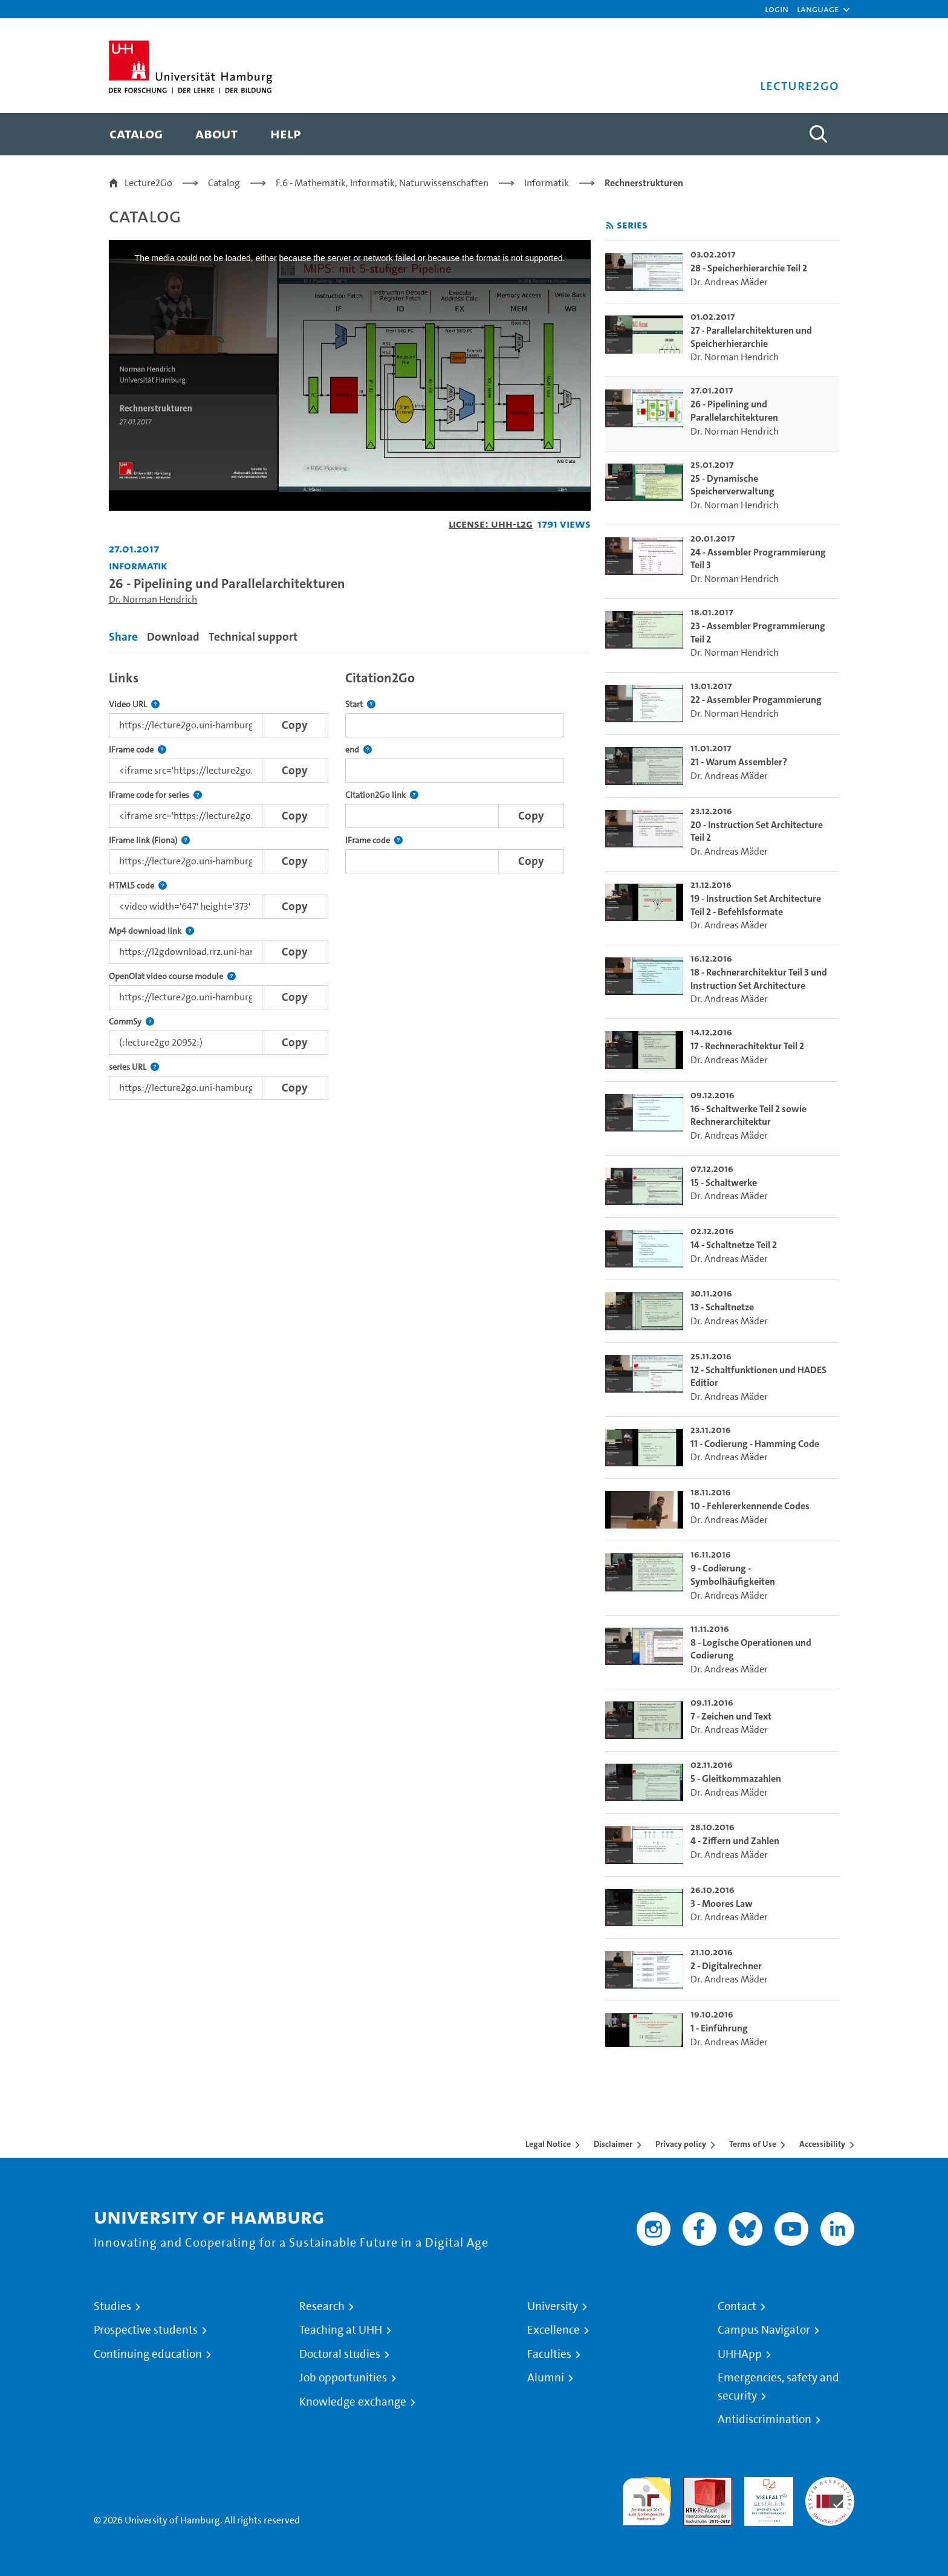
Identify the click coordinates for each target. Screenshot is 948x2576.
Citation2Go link (381, 795)
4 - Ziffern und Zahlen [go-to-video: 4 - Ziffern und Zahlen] (734, 1840)
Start (360, 704)
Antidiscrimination (764, 2419)
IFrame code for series (155, 795)
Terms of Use (752, 2144)
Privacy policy (680, 2144)
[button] (818, 9)
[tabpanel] (350, 882)
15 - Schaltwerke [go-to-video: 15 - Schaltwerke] (723, 1182)
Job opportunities (343, 2378)
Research (322, 2306)
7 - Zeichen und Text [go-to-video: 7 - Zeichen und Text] (730, 1716)
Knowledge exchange (352, 2402)
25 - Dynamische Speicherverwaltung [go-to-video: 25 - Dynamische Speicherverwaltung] (732, 485)
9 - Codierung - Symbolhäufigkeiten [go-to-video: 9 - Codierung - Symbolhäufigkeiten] (732, 1575)
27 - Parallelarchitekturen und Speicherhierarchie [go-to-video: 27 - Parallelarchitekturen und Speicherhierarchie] (751, 337)
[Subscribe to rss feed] (609, 225)
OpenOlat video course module (172, 976)
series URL (134, 1067)
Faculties (549, 2354)
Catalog (224, 182)
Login (776, 8)
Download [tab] (173, 637)
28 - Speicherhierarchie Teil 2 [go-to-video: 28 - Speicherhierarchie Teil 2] (748, 268)
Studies (112, 2306)
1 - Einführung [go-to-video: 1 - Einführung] (719, 2028)
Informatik (546, 182)
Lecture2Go (148, 182)
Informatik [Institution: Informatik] (138, 565)
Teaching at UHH (340, 2330)
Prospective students (146, 2330)
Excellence (553, 2330)
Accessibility (822, 2144)
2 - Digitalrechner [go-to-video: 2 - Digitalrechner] (726, 1966)
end (358, 749)
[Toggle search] (818, 134)
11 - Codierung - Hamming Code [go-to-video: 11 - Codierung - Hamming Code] (754, 1443)
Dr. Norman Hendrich (153, 599)
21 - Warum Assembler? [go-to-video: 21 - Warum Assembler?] (738, 762)
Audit (694, 2483)
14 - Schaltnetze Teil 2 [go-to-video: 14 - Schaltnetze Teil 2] (733, 1244)
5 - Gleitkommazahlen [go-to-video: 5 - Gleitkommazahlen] (735, 1778)
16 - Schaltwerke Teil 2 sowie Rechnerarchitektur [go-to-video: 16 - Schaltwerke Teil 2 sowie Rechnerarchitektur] (748, 1115)
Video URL (134, 704)
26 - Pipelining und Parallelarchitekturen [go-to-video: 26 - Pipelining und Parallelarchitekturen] (734, 411)
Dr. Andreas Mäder (729, 282)
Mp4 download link (151, 931)
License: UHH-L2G (491, 523)
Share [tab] (123, 637)
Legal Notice (548, 2144)
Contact (737, 2306)
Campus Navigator (764, 2330)
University (552, 2306)
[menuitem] (136, 134)
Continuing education (148, 2354)
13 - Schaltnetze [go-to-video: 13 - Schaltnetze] (722, 1307)
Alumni (545, 2378)
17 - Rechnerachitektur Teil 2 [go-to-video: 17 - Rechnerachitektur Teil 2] (747, 1046)
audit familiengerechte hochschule (646, 2498)
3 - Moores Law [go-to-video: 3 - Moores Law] (721, 1903)
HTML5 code (138, 885)
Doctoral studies (339, 2354)
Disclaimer (613, 2144)
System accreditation (829, 2491)
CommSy (131, 1021)
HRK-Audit (765, 2483)
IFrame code (137, 749)
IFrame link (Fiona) (149, 840)
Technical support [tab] (253, 637)
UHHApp (740, 2354)
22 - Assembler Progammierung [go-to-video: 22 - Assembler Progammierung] (756, 699)
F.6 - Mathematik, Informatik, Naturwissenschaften (382, 182)
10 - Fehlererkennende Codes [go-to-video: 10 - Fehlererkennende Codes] (750, 1506)
